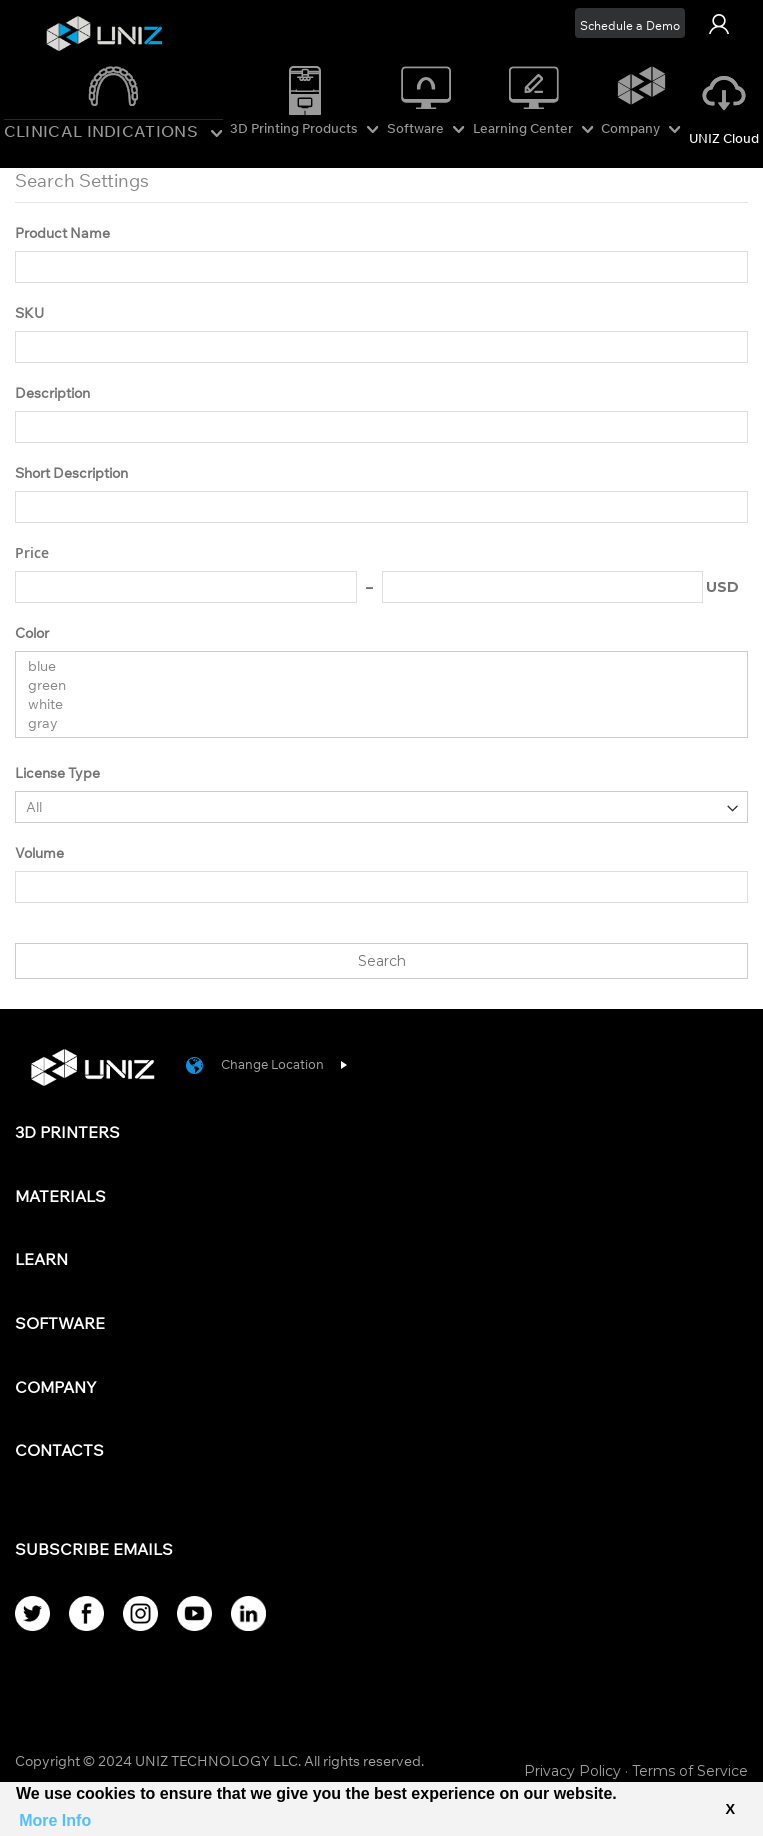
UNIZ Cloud (724, 138)
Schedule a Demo (630, 25)
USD (722, 587)
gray (374, 723)
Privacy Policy (572, 1771)
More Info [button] (55, 1820)
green (374, 685)
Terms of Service (690, 1771)
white (374, 704)
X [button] (730, 1809)
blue (374, 666)
